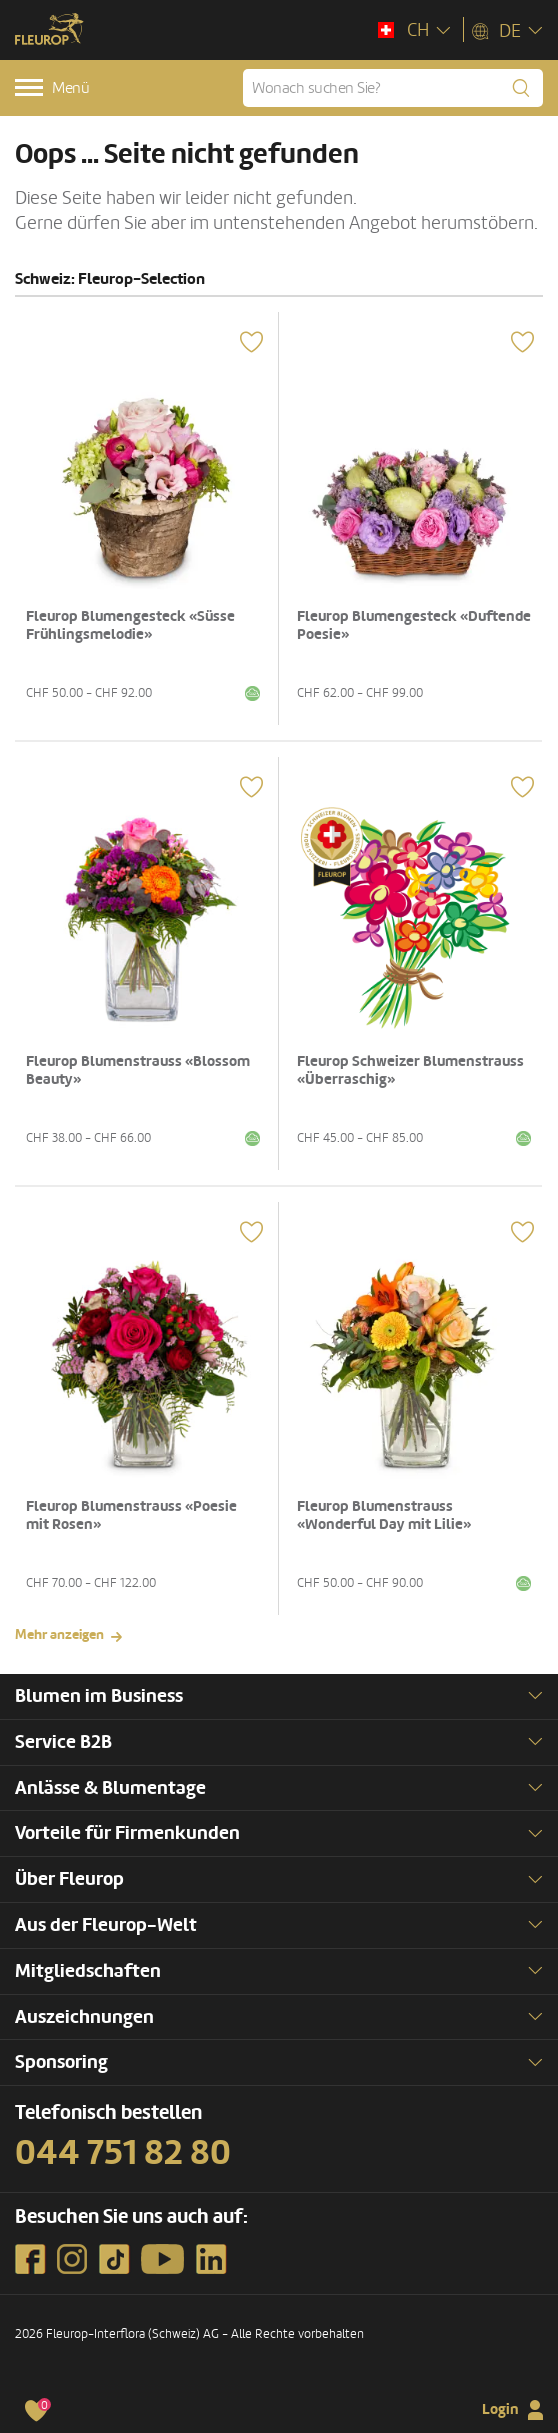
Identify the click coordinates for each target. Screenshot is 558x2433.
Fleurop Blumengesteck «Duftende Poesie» (414, 625)
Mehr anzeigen (59, 1634)
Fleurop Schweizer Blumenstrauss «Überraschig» (410, 1070)
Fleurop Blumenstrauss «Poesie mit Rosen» (131, 1515)
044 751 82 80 (123, 2153)
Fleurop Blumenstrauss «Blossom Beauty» (138, 1070)
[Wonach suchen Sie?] (393, 88)
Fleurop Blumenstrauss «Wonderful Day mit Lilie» (384, 1515)
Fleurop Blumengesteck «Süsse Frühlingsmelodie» (130, 625)
